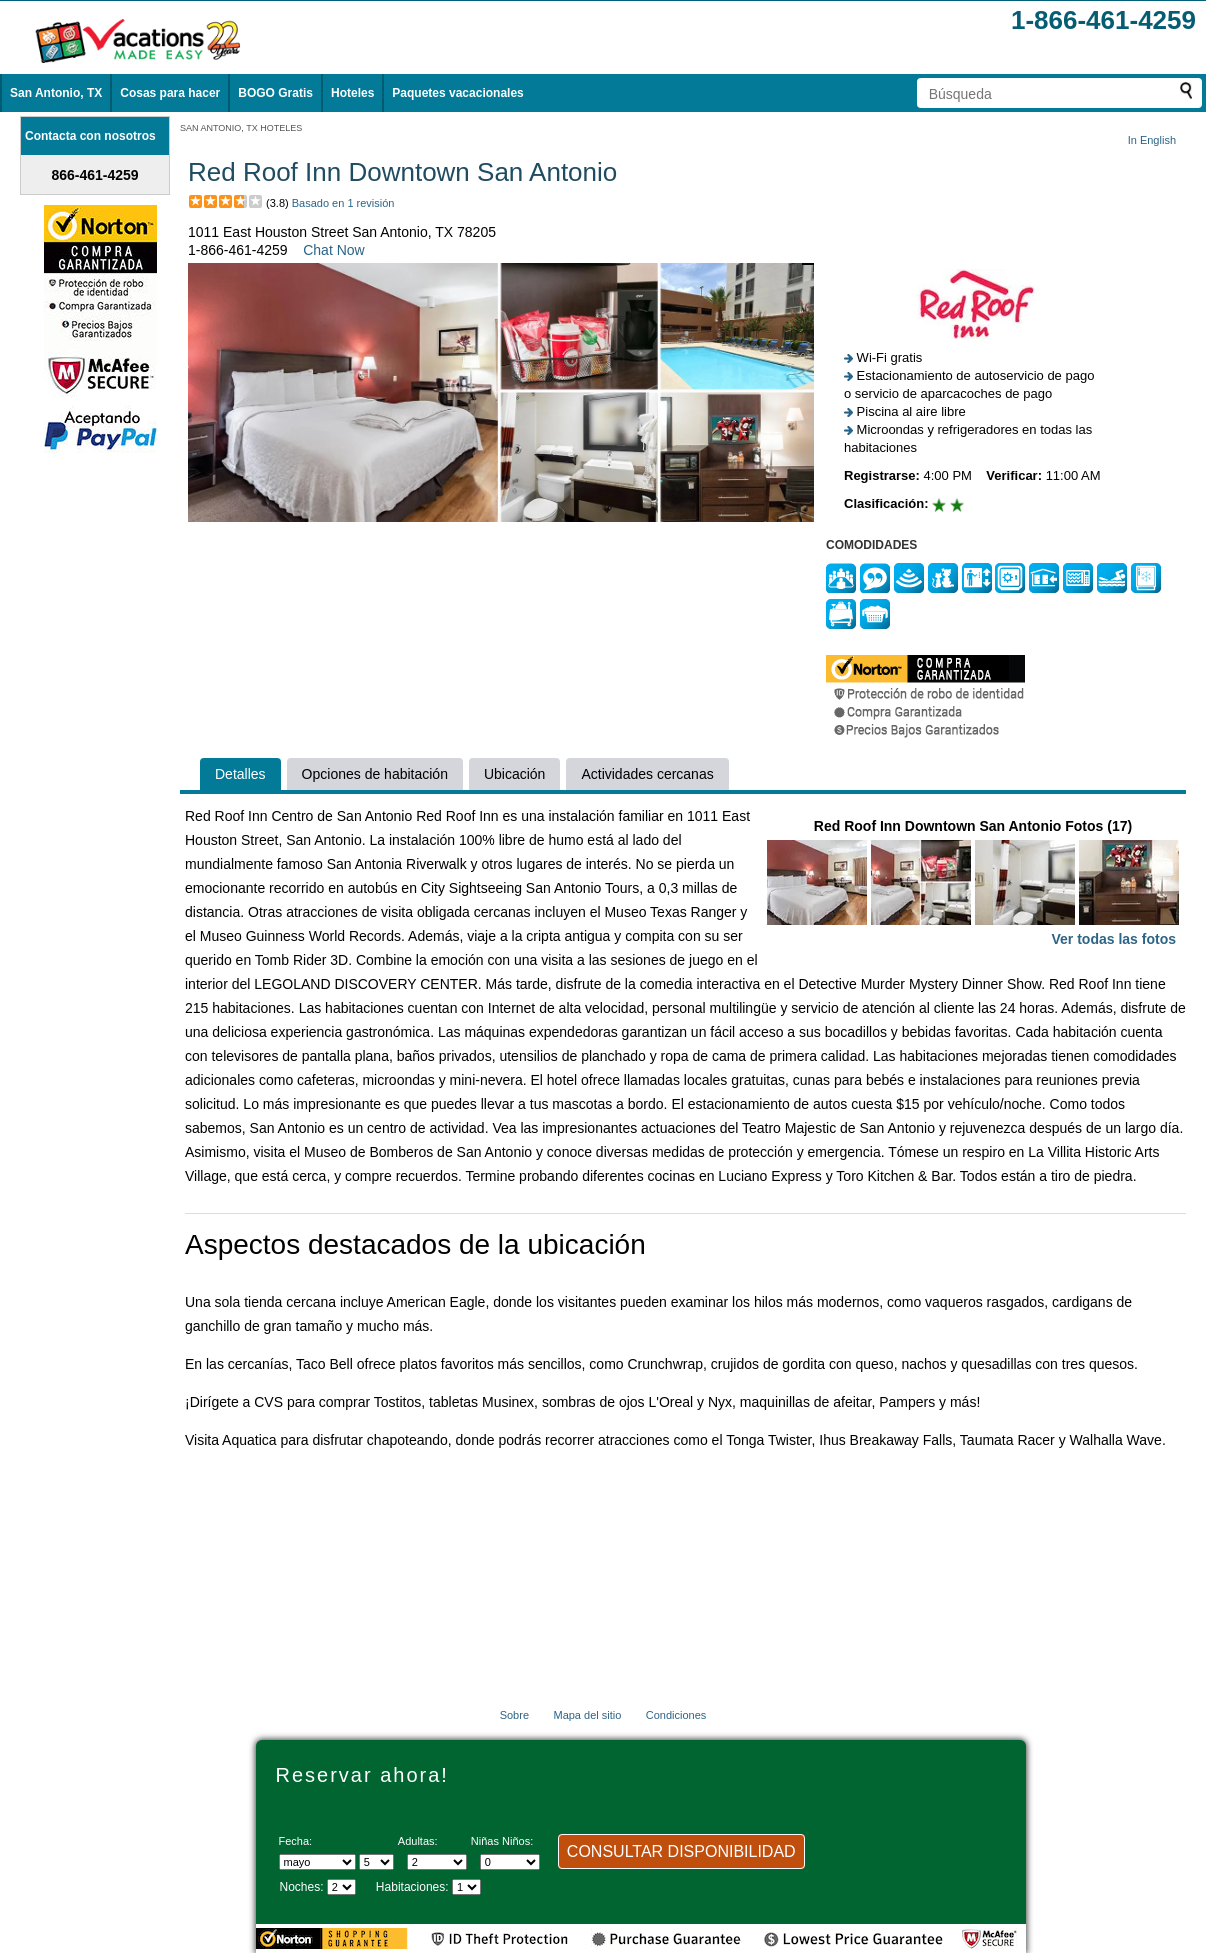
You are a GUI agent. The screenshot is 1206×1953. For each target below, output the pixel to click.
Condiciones (676, 1715)
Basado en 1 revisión (343, 203)
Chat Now (333, 250)
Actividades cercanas (647, 774)
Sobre (514, 1715)
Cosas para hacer (170, 93)
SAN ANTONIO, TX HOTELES (241, 128)
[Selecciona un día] (376, 1862)
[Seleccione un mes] (317, 1862)
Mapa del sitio (587, 1715)
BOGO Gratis (275, 93)
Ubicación (514, 774)
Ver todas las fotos (1114, 939)
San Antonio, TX (56, 93)
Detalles (240, 774)
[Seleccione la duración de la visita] (341, 1887)
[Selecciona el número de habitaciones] (466, 1887)
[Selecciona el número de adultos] (437, 1862)
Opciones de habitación (375, 774)
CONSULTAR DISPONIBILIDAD (681, 1851)
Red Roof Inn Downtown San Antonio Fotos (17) (973, 884)
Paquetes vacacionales (457, 93)
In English (1152, 140)
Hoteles (352, 93)
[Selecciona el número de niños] (510, 1862)
